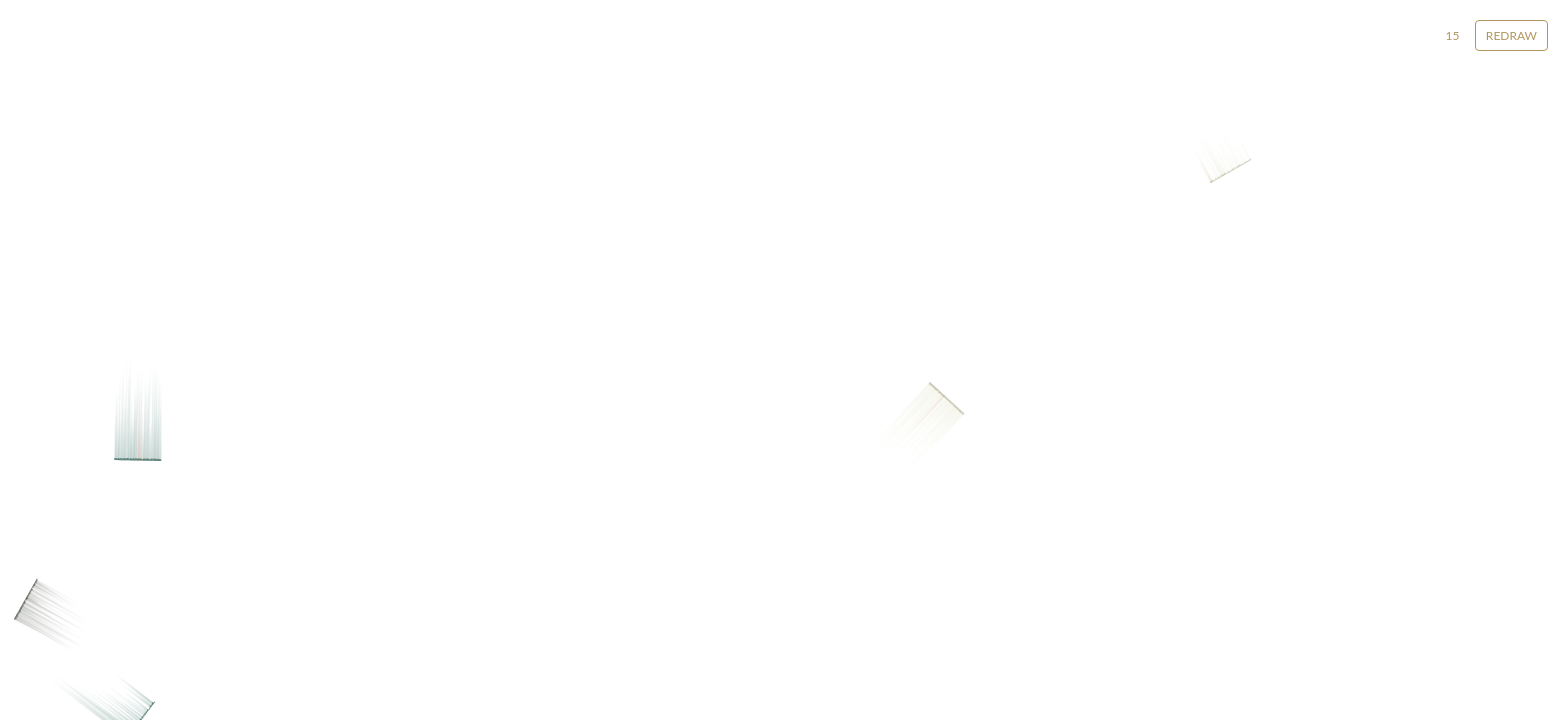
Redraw (1511, 35)
